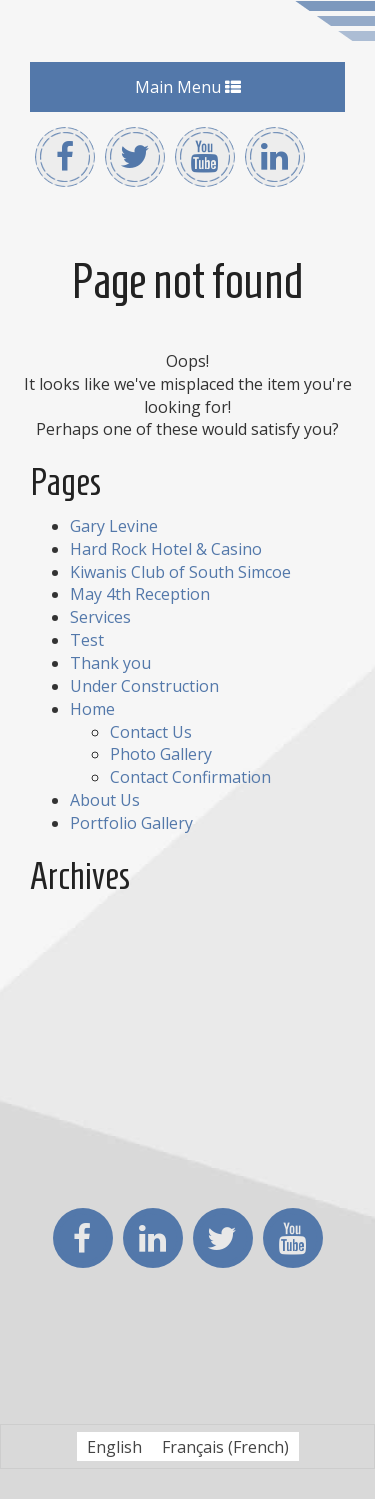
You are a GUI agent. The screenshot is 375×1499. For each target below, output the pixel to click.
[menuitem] (114, 1446)
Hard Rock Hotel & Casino (166, 549)
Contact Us (151, 732)
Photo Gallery (161, 754)
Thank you (110, 663)
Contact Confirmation (190, 777)
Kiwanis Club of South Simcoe (180, 572)
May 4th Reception (140, 594)
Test (87, 640)
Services (100, 617)
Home (92, 709)
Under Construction (144, 686)
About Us (105, 800)
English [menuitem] (114, 1447)
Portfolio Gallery (131, 823)
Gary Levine (114, 526)
